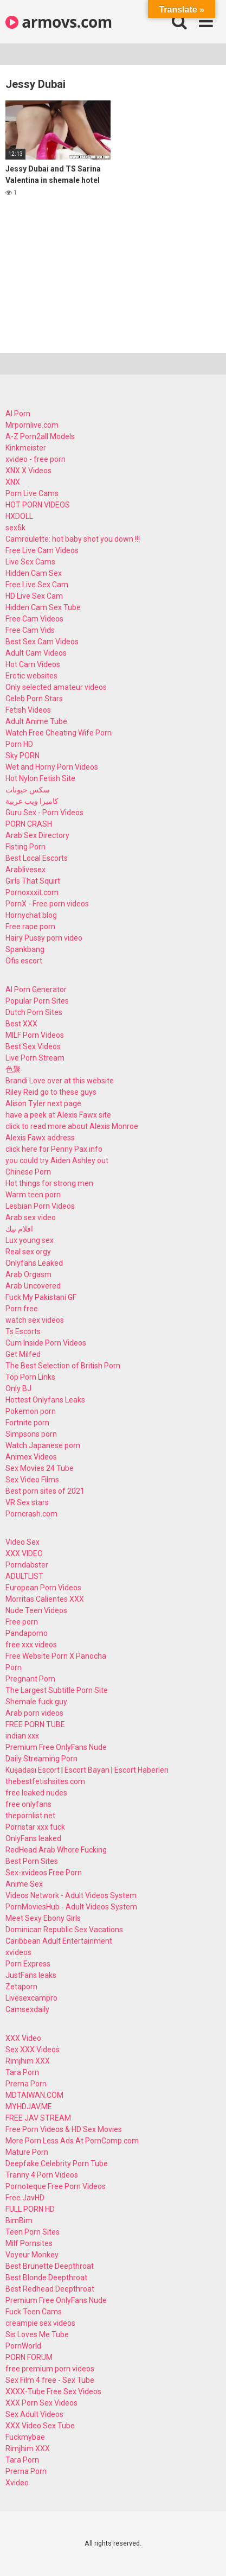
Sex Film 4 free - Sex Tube (49, 2380)
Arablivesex (25, 869)
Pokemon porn (30, 1411)
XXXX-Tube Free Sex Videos (53, 2391)
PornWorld (23, 2346)
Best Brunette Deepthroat (49, 2266)
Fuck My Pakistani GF (40, 1297)
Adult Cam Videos (36, 653)
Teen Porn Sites (32, 2232)
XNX (12, 482)
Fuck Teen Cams (33, 2311)
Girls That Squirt (32, 881)
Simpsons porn (31, 1434)
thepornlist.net (30, 1815)
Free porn (21, 1621)
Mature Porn (26, 2152)
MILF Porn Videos (34, 1035)
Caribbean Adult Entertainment (58, 1941)
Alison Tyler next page (43, 1103)
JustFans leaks (30, 1975)
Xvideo (17, 2482)
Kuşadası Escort (32, 1770)
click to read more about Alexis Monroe (71, 1126)
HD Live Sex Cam (34, 596)
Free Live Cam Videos (42, 550)
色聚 (13, 1069)
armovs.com (58, 21)
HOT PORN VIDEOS (37, 504)
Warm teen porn (33, 1194)
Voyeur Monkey (32, 2254)
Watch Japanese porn (42, 1445)
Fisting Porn (25, 846)
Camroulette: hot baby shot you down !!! (72, 539)
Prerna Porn (26, 2083)
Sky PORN (22, 755)
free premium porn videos (49, 2368)
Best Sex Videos (33, 1046)
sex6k (15, 527)
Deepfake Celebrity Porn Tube (56, 2163)
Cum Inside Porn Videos (45, 1342)
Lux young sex (29, 1240)
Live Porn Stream (34, 1058)
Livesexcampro (31, 1998)
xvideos (18, 1952)
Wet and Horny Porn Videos (51, 767)
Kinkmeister (25, 447)
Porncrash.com (31, 1513)
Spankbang (24, 949)
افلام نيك (19, 1228)
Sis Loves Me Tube (37, 2334)
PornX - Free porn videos (47, 903)
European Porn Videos (43, 1587)
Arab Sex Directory (37, 835)
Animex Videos (31, 1456)
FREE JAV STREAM (38, 2118)
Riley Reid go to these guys (50, 1092)
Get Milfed (23, 1354)
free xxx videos (31, 1644)
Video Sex (22, 1542)
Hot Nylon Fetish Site (40, 778)
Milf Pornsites (29, 2243)
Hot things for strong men (49, 1183)
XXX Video (23, 2038)
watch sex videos (34, 1320)
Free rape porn (30, 926)
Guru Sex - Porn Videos (44, 812)
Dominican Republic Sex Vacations (64, 1929)
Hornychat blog (31, 915)
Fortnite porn (27, 1422)
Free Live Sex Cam (36, 584)
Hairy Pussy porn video (43, 938)
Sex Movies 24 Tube (39, 1468)
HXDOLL (19, 516)
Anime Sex (24, 1884)
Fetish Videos (28, 710)
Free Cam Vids (30, 630)
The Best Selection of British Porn (62, 1365)
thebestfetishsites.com (45, 1781)
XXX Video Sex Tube (40, 2425)
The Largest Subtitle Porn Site (56, 1690)
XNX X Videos (28, 470)
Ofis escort (23, 960)
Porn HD (19, 744)
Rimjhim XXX (27, 2061)
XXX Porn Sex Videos (41, 2403)
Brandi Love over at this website (59, 1080)
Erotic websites (31, 675)
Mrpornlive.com (32, 425)
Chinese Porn (28, 1172)
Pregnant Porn (30, 1678)
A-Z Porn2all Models (40, 436)
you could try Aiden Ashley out (56, 1160)
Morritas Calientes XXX (44, 1599)
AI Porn (17, 413)
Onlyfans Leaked (34, 1263)
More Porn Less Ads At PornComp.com (72, 2140)
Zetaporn (21, 1986)
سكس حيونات (27, 789)
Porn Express (27, 1963)
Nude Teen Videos (36, 1610)
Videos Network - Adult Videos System (71, 1895)
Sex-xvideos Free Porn (43, 1872)
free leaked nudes (36, 1792)
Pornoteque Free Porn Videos (55, 2186)
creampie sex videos (40, 2323)
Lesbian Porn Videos (40, 1206)
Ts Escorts (23, 1331)
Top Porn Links (30, 1377)
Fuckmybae (25, 2437)
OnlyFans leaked (33, 1838)
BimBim (19, 2220)
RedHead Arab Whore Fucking (56, 1849)
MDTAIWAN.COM (34, 2095)
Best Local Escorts (36, 858)
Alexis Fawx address (40, 1137)
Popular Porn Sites (37, 1001)
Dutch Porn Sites (33, 1012)
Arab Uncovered (33, 1285)
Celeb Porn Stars (34, 698)
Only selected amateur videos (56, 687)
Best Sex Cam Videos (42, 641)
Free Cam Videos (34, 618)
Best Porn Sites (31, 1861)
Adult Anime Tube (36, 721)
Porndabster (26, 1564)
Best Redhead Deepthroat (49, 2289)
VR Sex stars (27, 1502)
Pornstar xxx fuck (35, 1827)
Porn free (21, 1308)
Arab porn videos (34, 1713)
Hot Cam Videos (32, 664)
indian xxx (22, 1735)
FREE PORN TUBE (35, 1724)
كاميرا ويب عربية (32, 801)
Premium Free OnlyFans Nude (56, 1747)
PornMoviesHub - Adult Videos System (71, 1906)
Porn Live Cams (32, 493)
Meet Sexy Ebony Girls (43, 1918)
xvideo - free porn (35, 459)
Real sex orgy (28, 1251)
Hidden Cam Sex (33, 573)
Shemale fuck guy (36, 1701)
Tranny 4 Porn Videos (41, 2175)
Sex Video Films (32, 1479)
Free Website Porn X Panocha (55, 1656)
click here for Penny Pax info (53, 1149)
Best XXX (21, 1023)
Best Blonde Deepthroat (46, 2277)
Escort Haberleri (141, 1770)
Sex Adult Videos (34, 2414)
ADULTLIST (24, 1576)
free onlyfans (28, 1804)
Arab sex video (30, 1217)
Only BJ (18, 1388)
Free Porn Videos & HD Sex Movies (63, 2129)
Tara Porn (22, 2072)
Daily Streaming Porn (41, 1758)
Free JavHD (24, 2197)
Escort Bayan (86, 1770)
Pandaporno (26, 1633)
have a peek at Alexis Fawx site (58, 1115)
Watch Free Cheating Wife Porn (58, 732)
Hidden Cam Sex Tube (43, 607)
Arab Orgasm (28, 1274)
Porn (13, 1667)
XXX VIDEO (24, 1553)
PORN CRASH (28, 824)
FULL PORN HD (30, 2209)
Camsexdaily (27, 2009)
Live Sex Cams (30, 561)
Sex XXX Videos (32, 2049)
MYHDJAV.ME (28, 2106)
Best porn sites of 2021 (45, 1491)
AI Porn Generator (36, 989)
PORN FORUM (29, 2357)
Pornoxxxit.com (32, 892)
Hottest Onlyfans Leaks (45, 1399)
